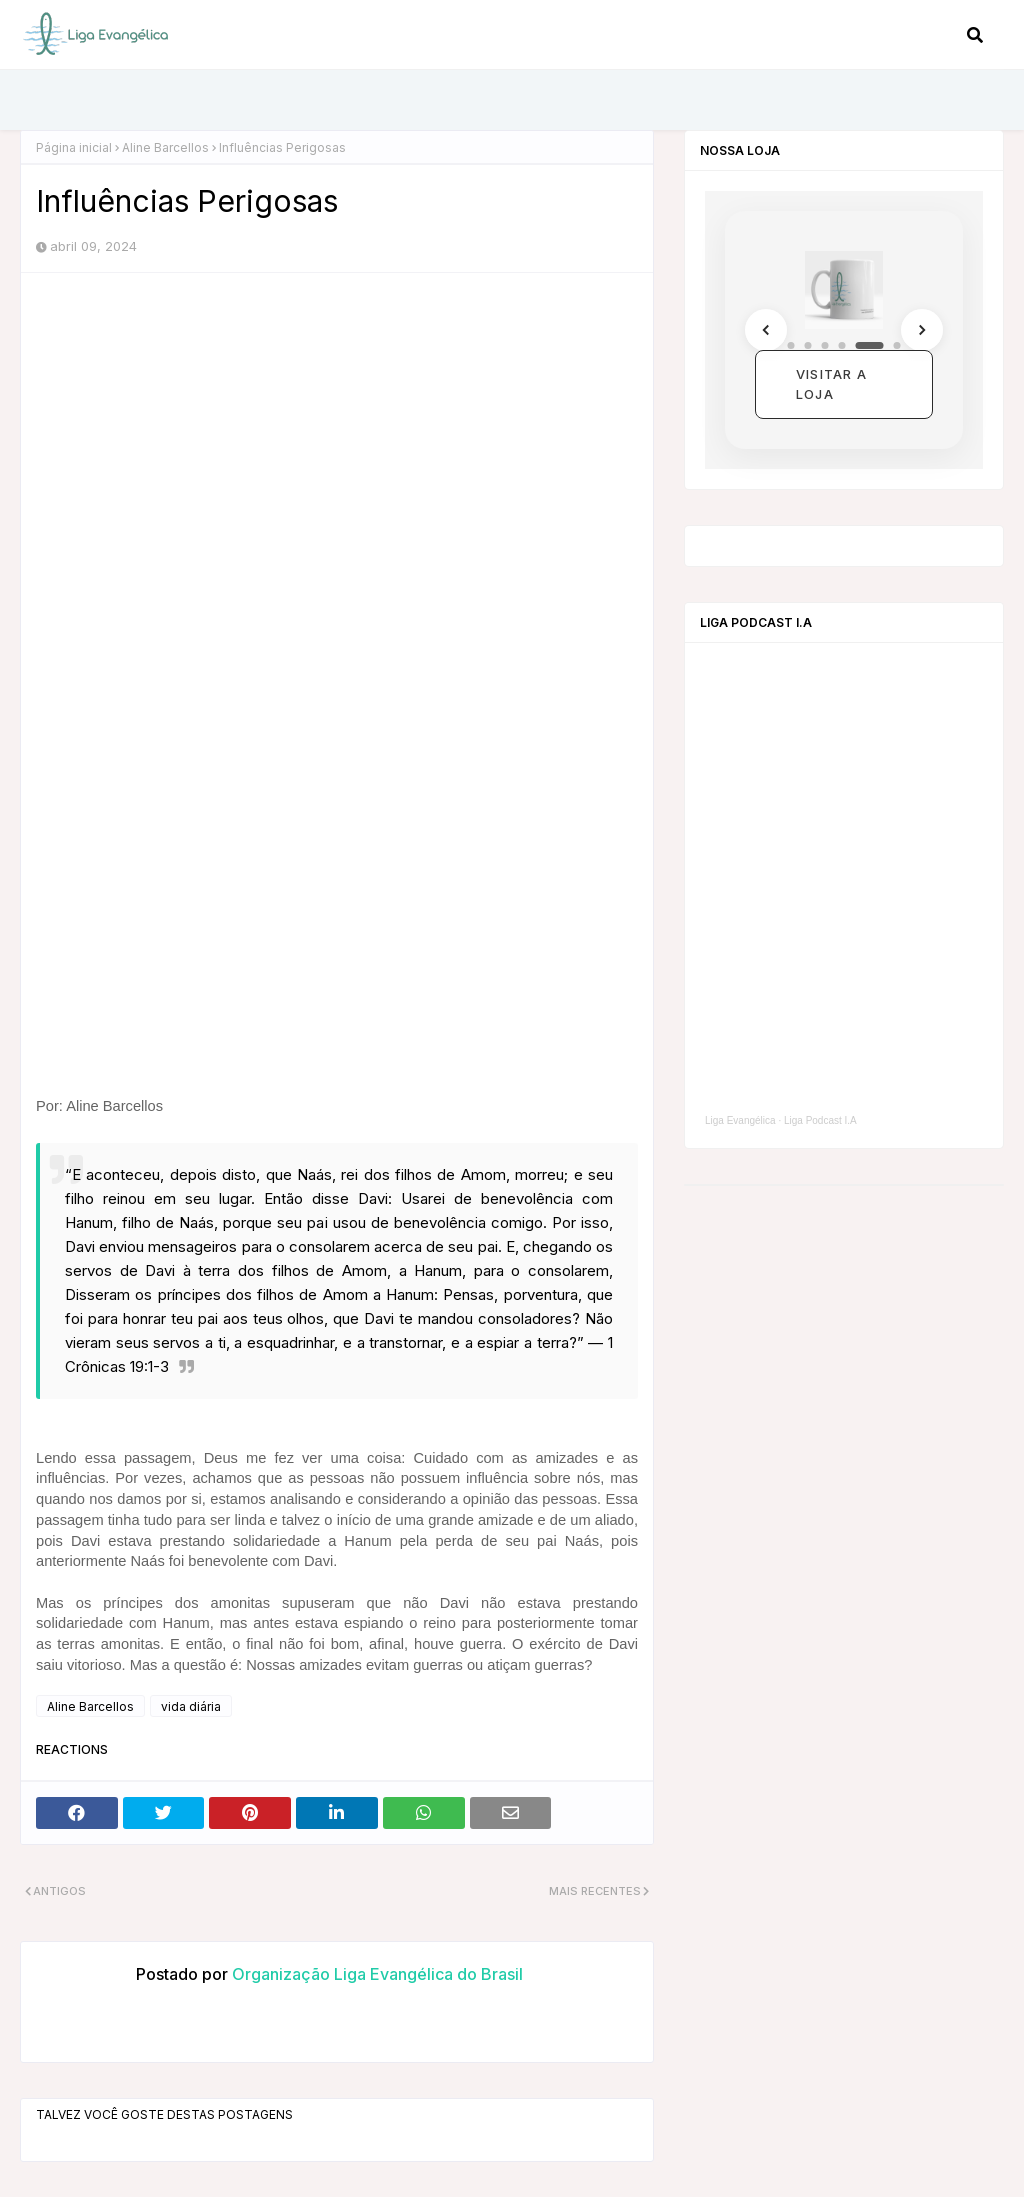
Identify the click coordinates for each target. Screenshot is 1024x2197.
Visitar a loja (831, 384)
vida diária (191, 1706)
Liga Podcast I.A (820, 1120)
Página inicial (74, 147)
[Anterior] (766, 330)
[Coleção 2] (808, 345)
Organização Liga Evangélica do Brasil (375, 1974)
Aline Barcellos (165, 147)
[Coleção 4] (842, 345)
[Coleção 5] (870, 345)
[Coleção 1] (791, 345)
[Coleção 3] (825, 345)
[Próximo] (922, 330)
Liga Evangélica (740, 1120)
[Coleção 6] (897, 345)
